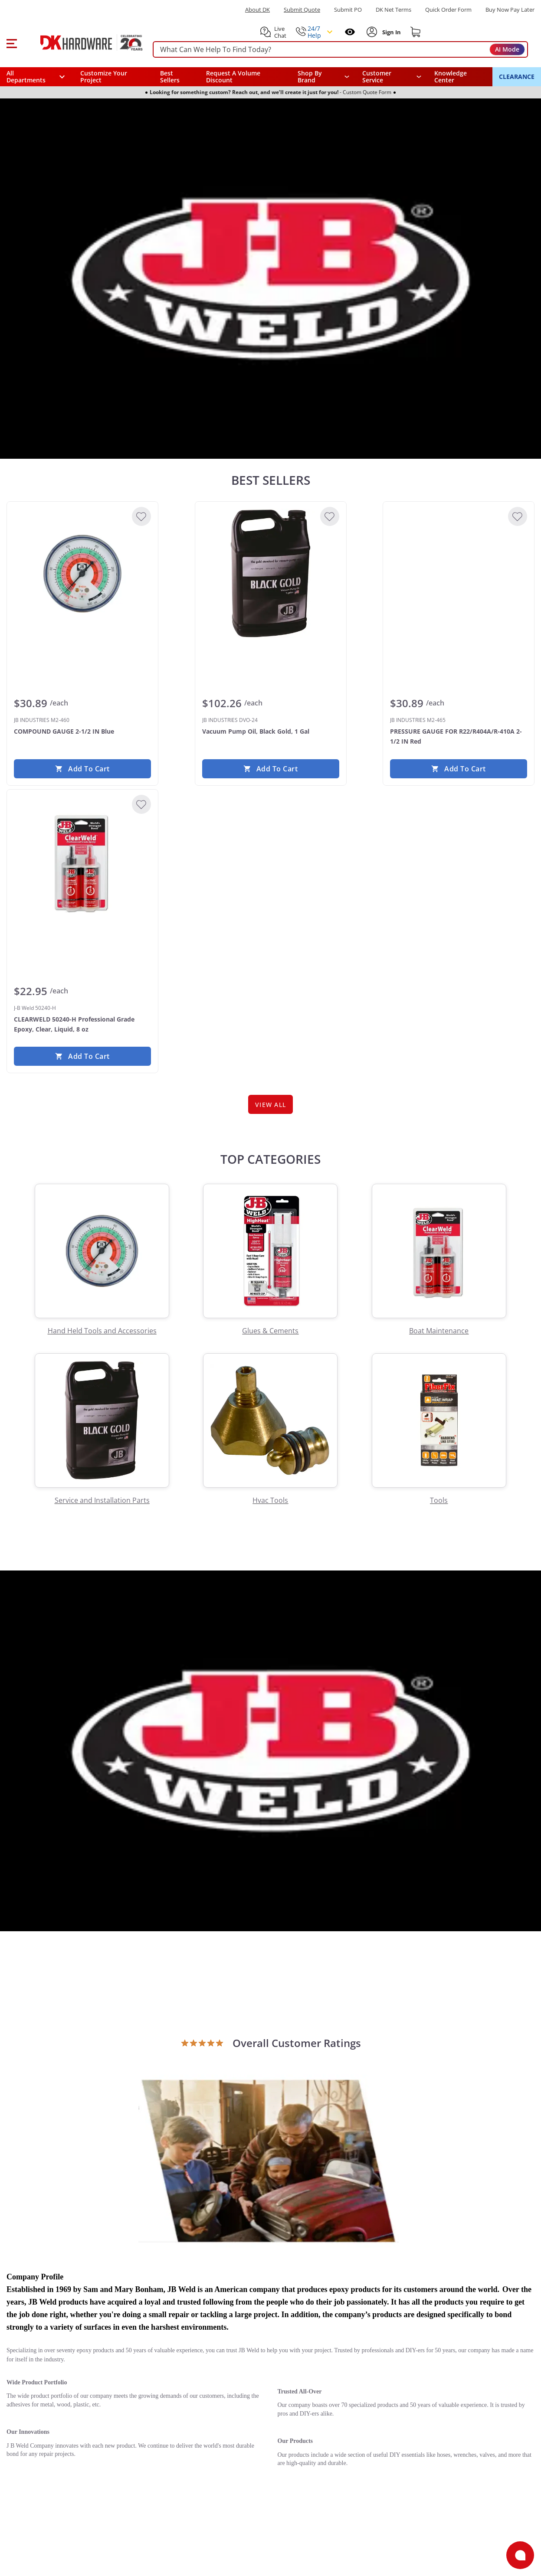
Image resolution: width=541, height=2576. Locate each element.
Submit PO (348, 9)
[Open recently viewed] (349, 31)
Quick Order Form (448, 9)
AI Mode (507, 49)
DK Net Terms (393, 9)
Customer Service (376, 77)
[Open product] (268, 2160)
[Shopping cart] (415, 32)
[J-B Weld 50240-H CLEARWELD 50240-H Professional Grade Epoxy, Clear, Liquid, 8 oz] (82, 862)
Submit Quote (302, 9)
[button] (11, 42)
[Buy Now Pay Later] (509, 9)
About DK (257, 9)
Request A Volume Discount (233, 76)
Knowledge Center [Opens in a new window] (450, 76)
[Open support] (520, 2555)
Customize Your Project (103, 76)
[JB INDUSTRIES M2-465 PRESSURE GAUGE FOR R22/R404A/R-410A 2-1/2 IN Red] (458, 574)
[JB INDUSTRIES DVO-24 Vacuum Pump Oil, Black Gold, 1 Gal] (271, 574)
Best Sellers (170, 76)
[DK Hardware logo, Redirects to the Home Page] (81, 42)
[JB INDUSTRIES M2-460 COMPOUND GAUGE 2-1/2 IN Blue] (82, 574)
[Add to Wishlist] (141, 516)
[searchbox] (340, 49)
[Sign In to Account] (390, 32)
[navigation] (391, 76)
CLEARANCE (516, 76)
